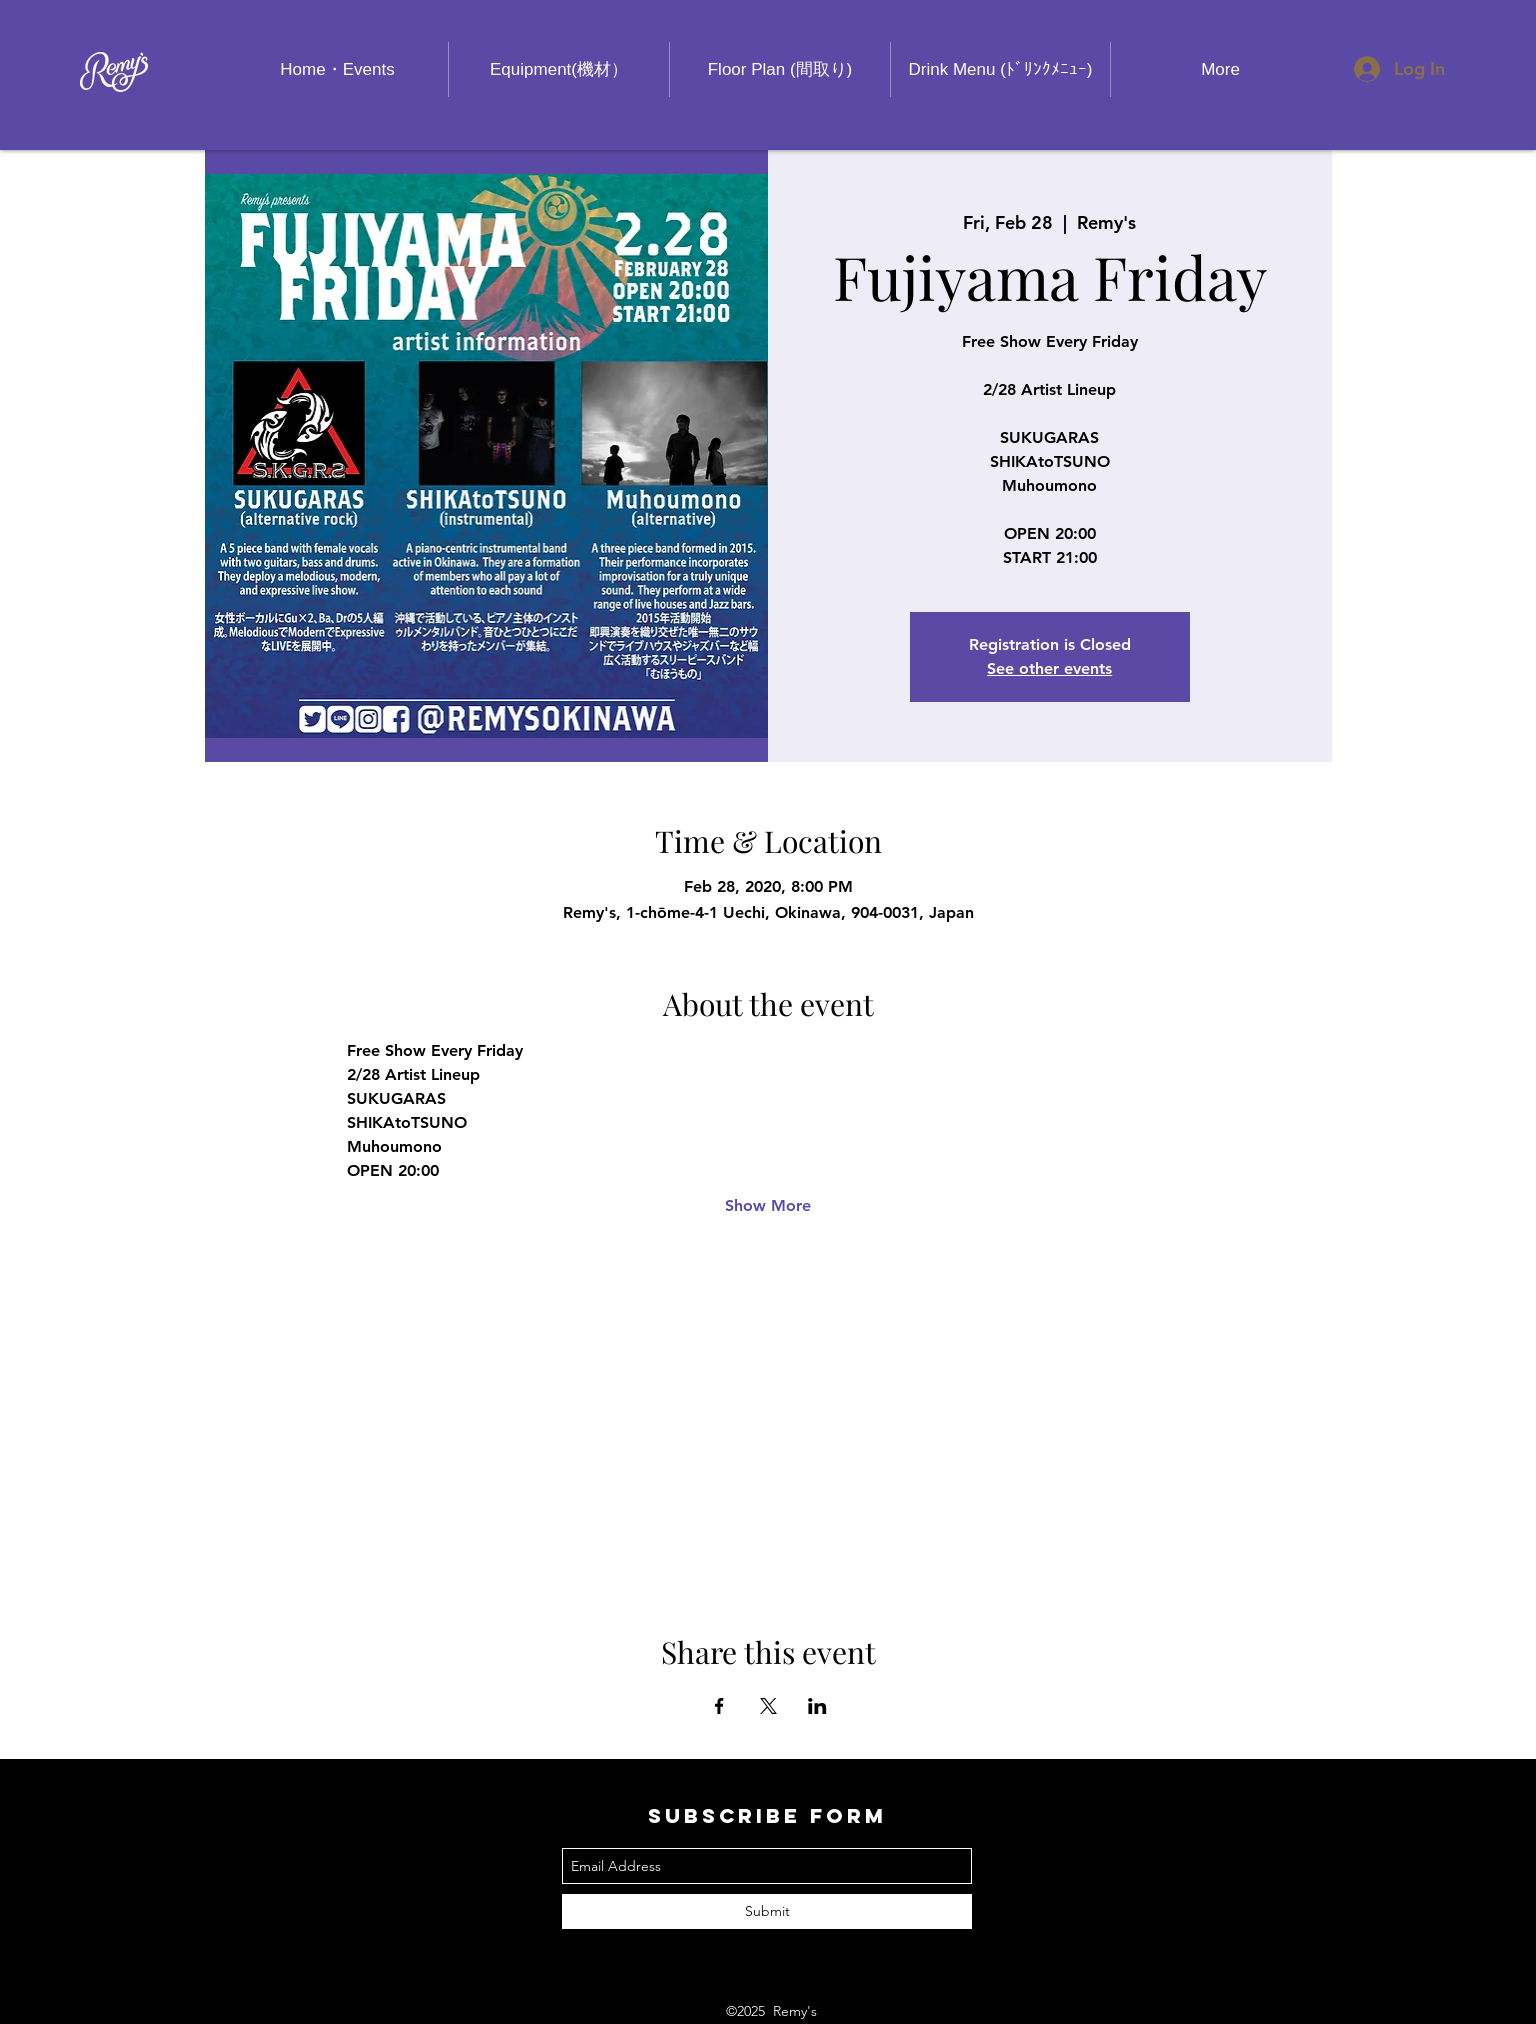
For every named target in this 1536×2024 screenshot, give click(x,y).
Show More (768, 1205)
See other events (1049, 668)
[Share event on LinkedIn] (817, 1706)
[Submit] (767, 1911)
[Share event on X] (768, 1706)
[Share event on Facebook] (719, 1706)
